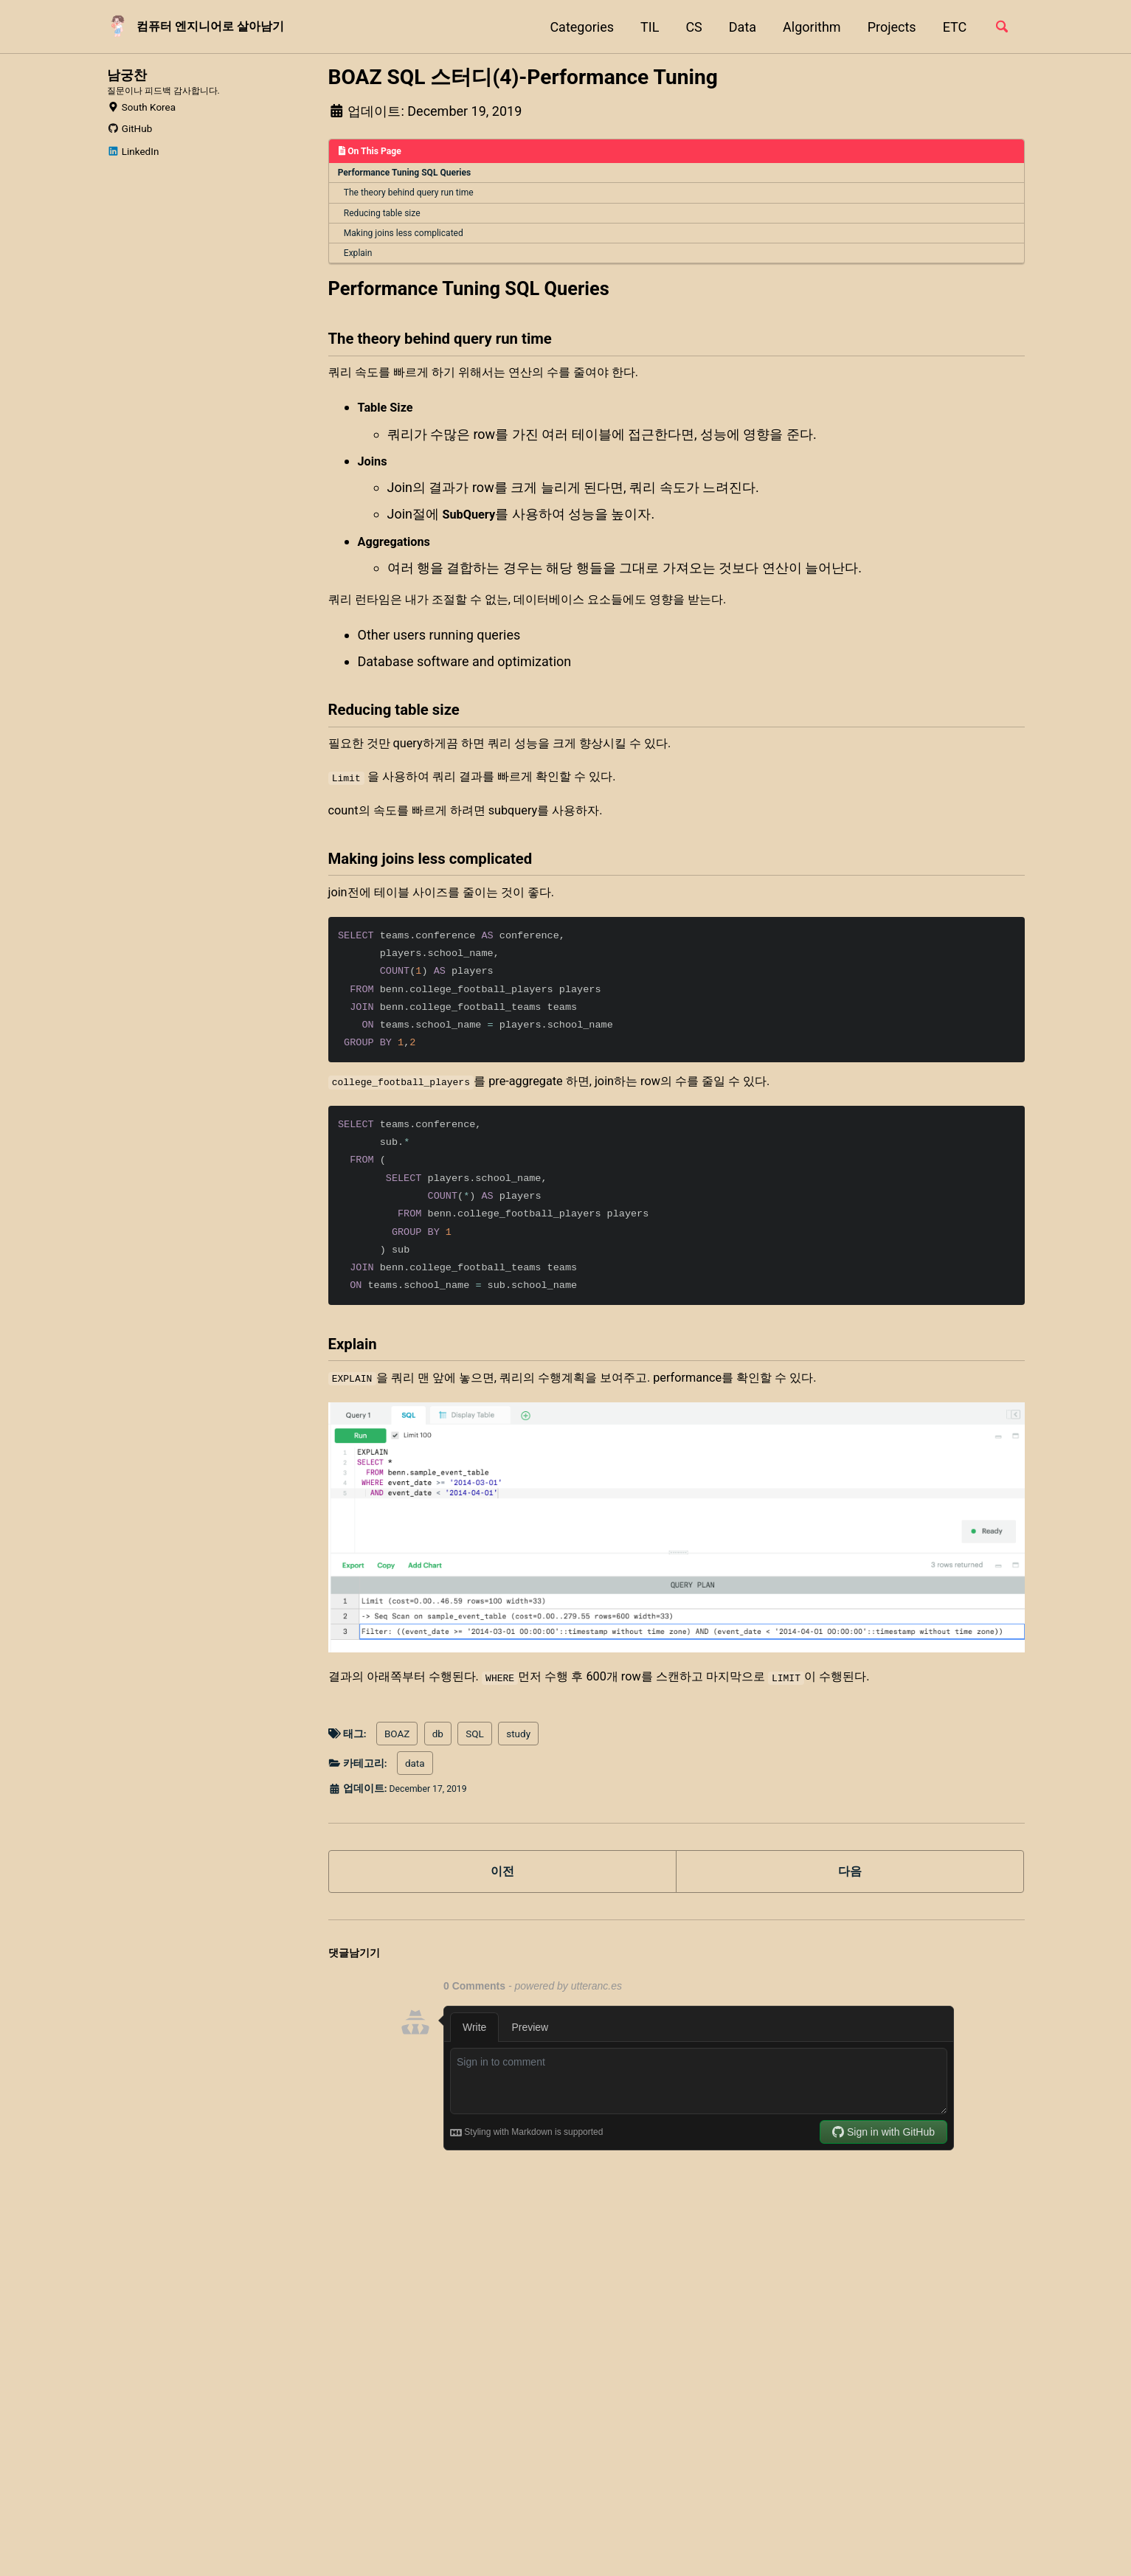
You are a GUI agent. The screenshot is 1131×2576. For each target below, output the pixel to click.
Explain (360, 258)
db (437, 1800)
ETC (950, 27)
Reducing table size (384, 216)
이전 (502, 1940)
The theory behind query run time (412, 195)
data (415, 1830)
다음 (850, 1940)
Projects (887, 27)
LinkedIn (133, 172)
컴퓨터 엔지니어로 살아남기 (223, 27)
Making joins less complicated (406, 237)
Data (738, 27)
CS (690, 27)
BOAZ (396, 1800)
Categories (578, 27)
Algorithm (807, 27)
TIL (645, 27)
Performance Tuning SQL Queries (407, 174)
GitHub (130, 149)
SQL (475, 1800)
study (518, 1800)
